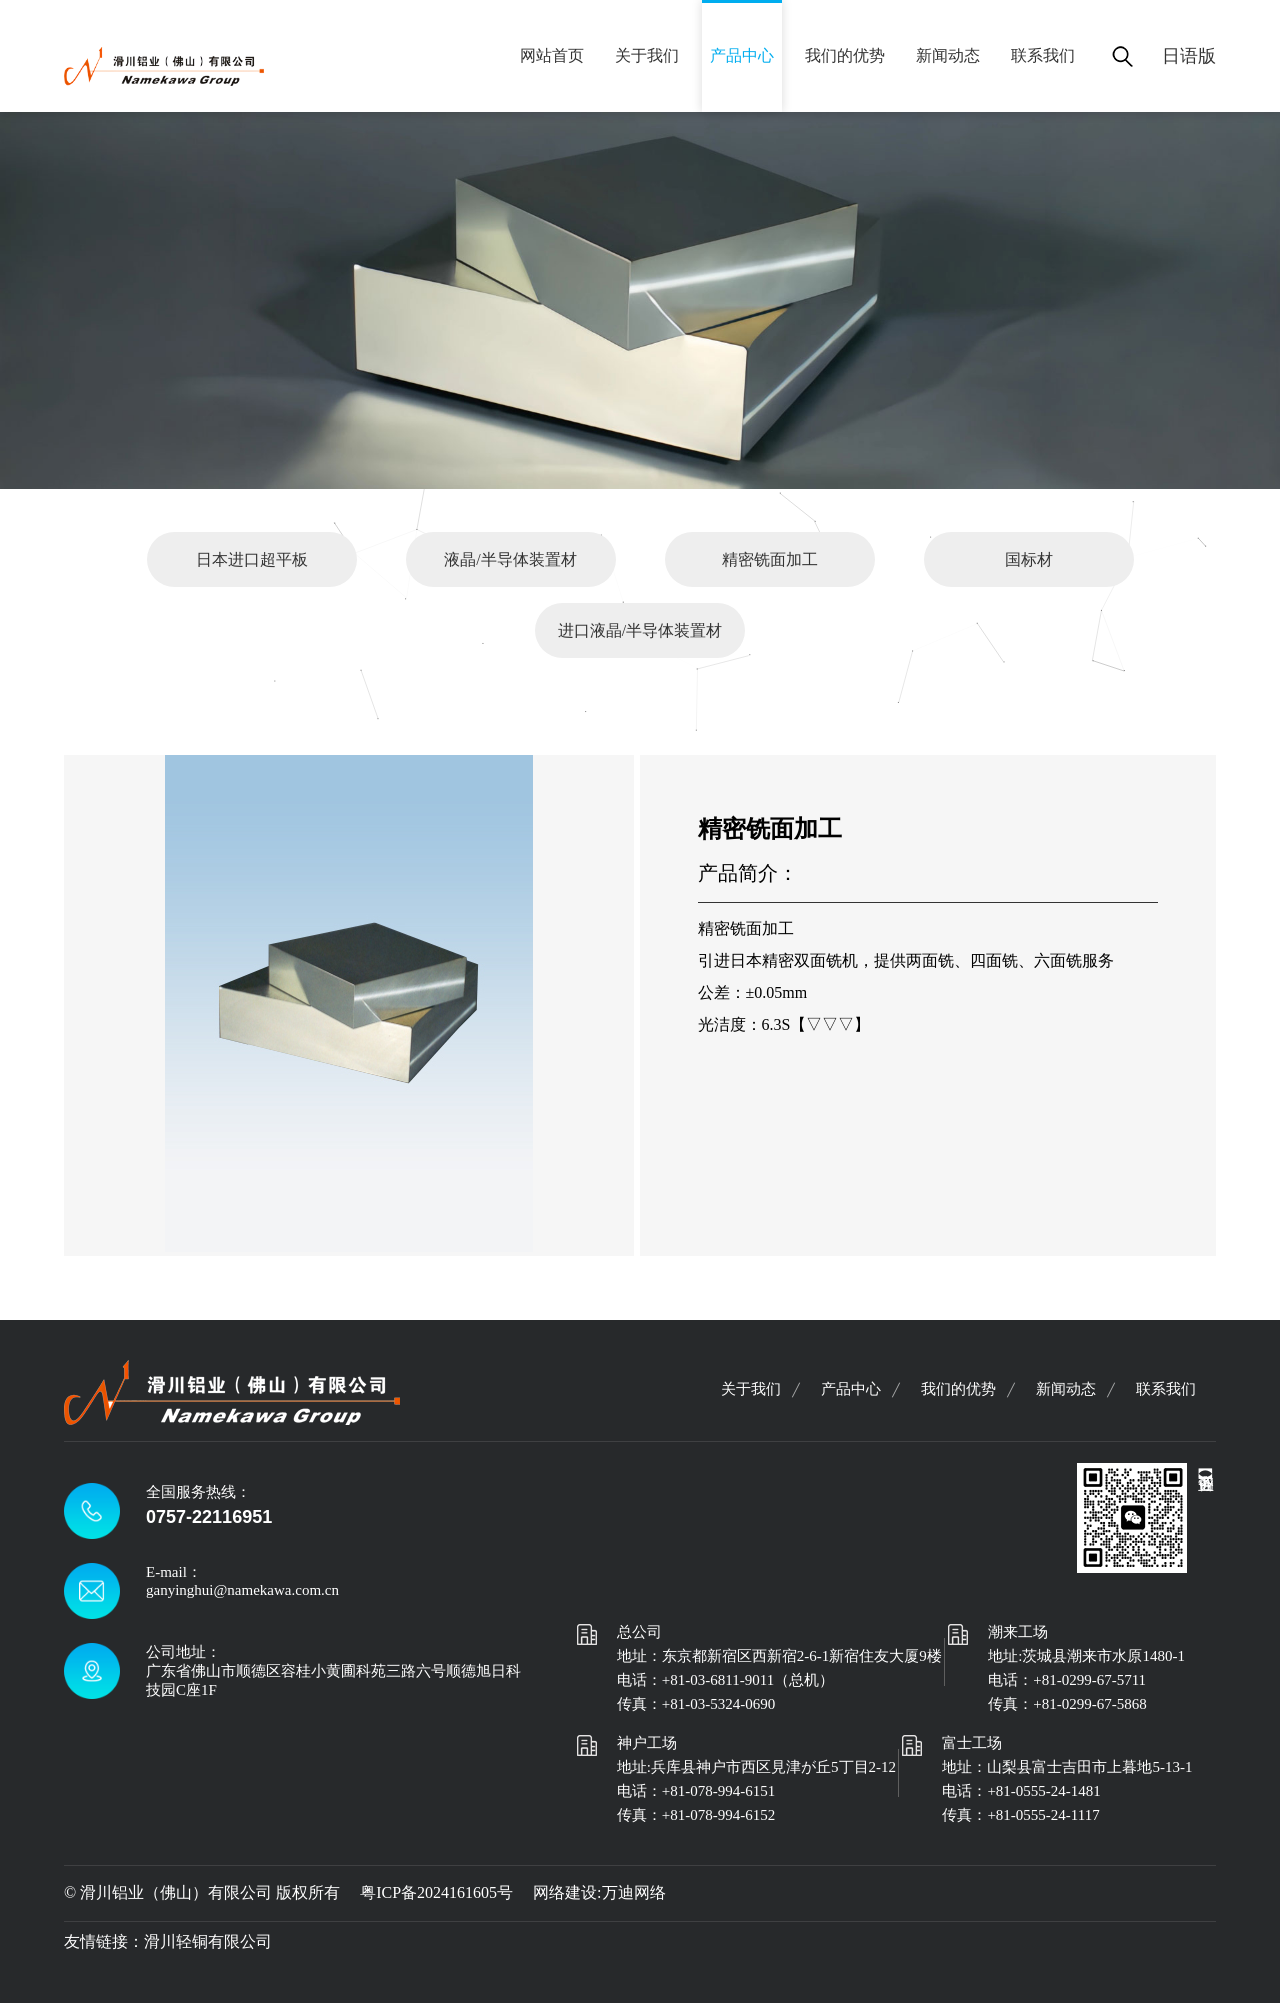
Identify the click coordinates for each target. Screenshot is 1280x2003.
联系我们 (1043, 55)
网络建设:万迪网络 (599, 1892)
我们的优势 (845, 55)
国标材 (1029, 559)
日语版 (1189, 56)
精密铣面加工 (770, 559)
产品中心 (742, 55)
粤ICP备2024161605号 (436, 1892)
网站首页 (552, 55)
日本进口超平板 (252, 559)
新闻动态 (948, 55)
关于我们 (647, 55)
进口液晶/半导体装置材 (640, 630)
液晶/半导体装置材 (510, 559)
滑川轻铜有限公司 (208, 1941)
